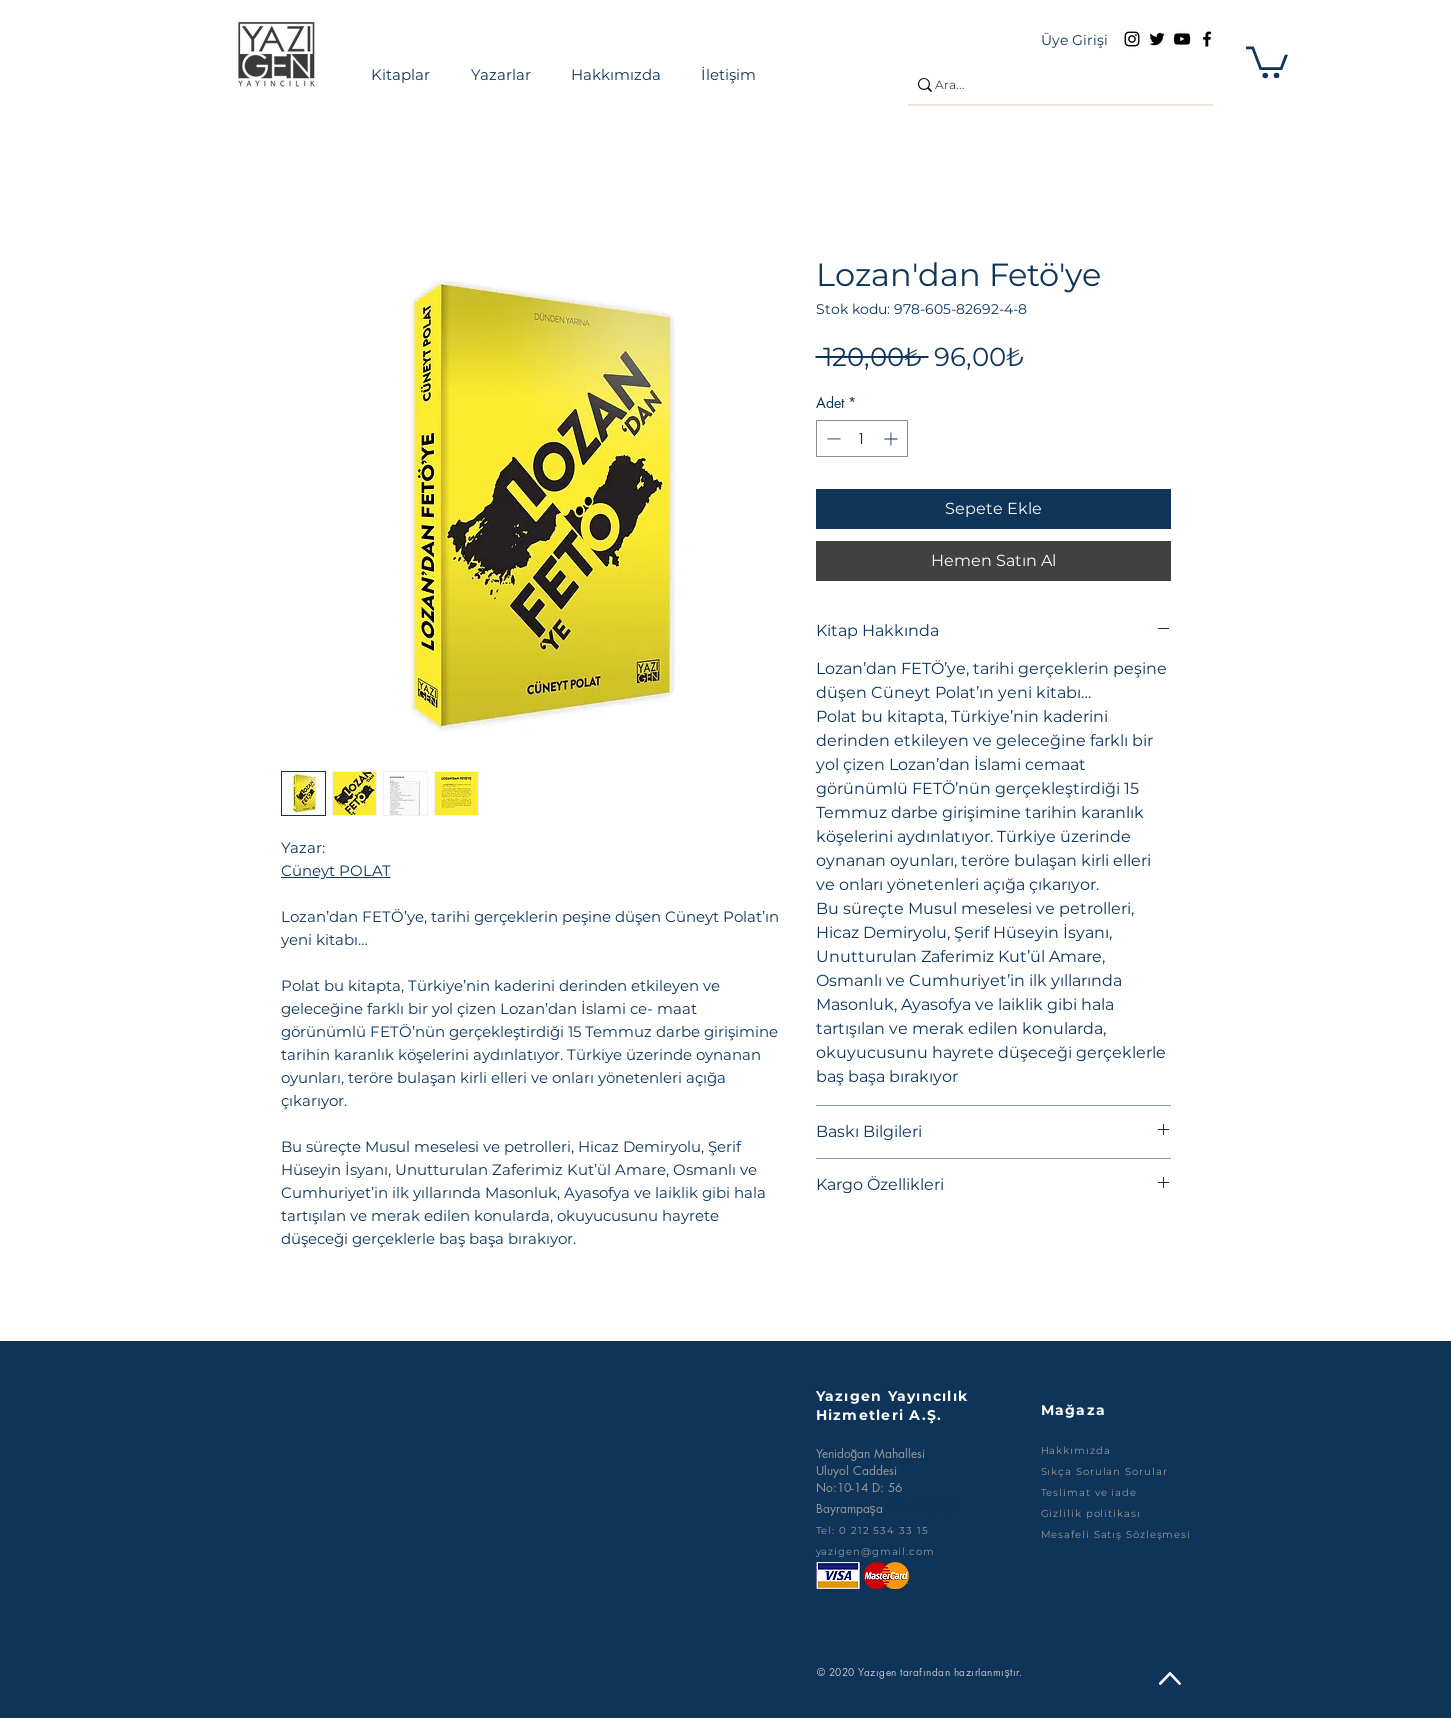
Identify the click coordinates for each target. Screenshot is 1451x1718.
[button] (1267, 60)
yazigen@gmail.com (875, 1551)
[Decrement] (831, 438)
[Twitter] (1157, 39)
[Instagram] (1132, 39)
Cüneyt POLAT (336, 870)
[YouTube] (1182, 39)
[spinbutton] (862, 438)
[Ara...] (1053, 85)
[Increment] (892, 438)
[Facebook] (1207, 39)
